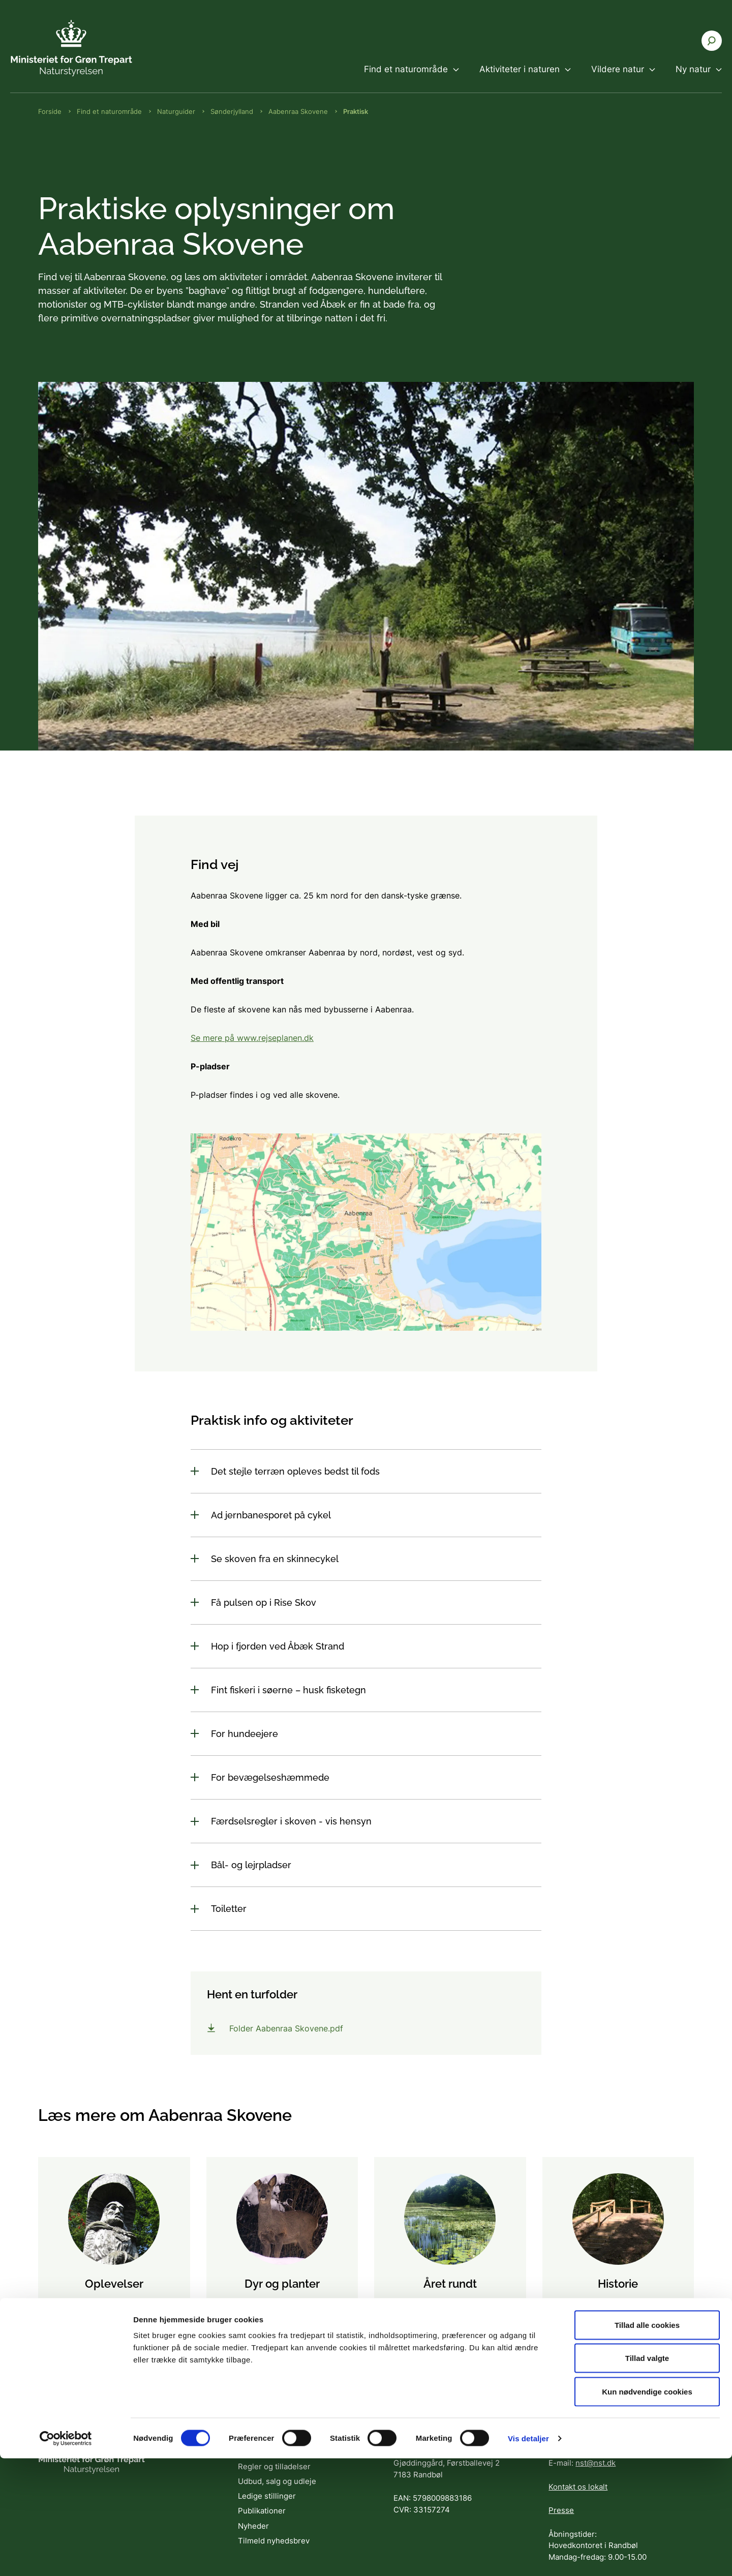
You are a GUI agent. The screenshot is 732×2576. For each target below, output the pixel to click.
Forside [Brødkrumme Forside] (50, 111)
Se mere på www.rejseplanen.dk (252, 1038)
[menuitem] (411, 78)
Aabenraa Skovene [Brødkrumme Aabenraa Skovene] (298, 111)
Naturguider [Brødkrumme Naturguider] (176, 111)
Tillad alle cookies (647, 2442)
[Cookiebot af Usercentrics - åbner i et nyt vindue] (65, 2556)
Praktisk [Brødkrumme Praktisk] (355, 111)
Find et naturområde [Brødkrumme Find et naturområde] (109, 111)
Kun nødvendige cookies (647, 2509)
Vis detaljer (528, 2556)
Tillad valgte (647, 2476)
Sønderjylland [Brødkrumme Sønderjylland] (231, 111)
